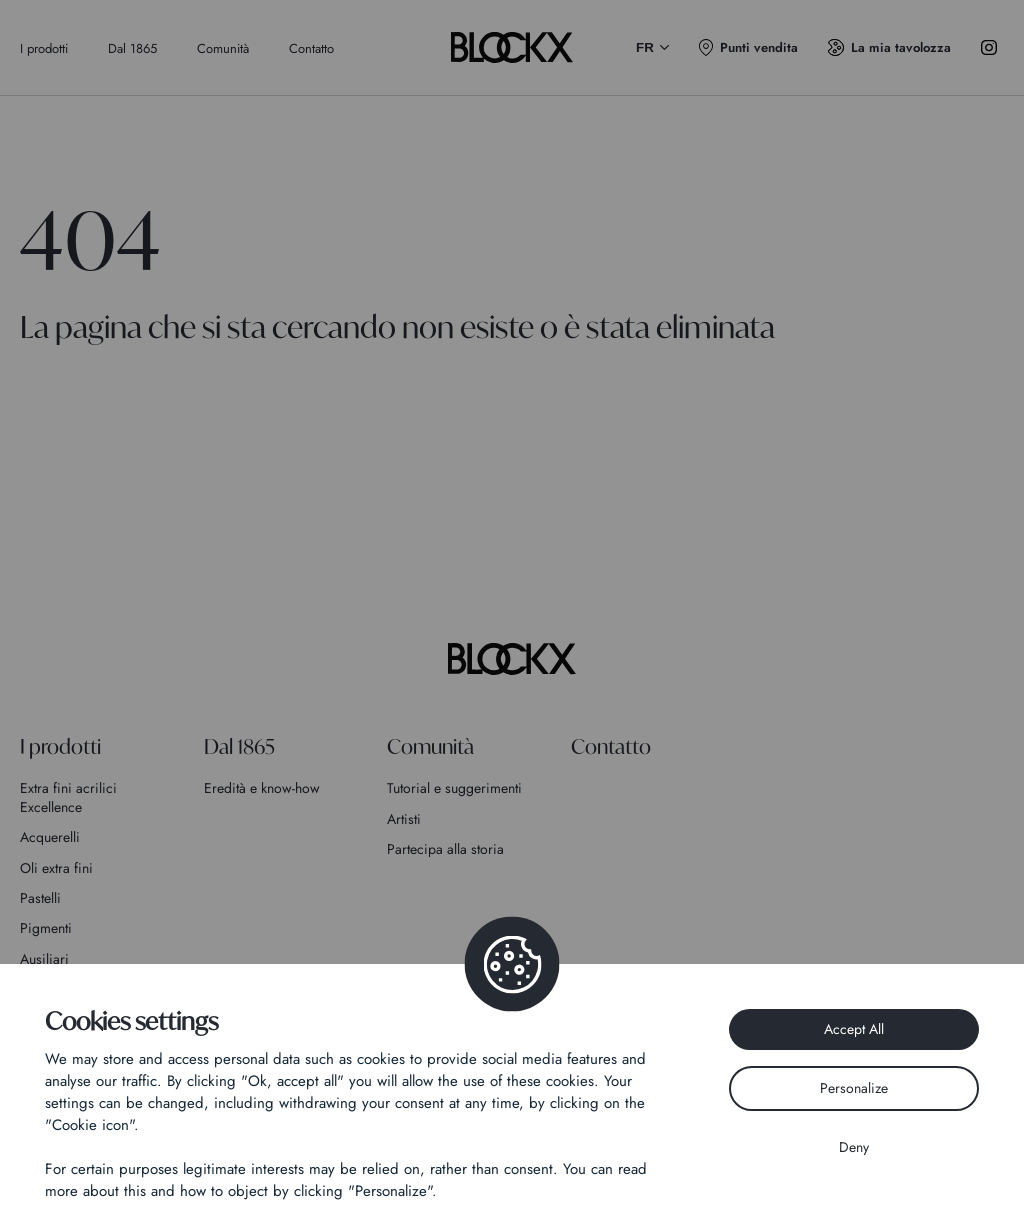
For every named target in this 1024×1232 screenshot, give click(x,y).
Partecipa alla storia (445, 849)
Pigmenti (46, 928)
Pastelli (40, 898)
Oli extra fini (56, 868)
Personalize (854, 1088)
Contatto (311, 48)
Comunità (223, 48)
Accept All (854, 1029)
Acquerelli (50, 837)
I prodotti (44, 48)
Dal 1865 (132, 48)
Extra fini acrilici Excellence (68, 797)
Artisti (404, 819)
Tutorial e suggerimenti (454, 788)
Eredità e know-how (262, 788)
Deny (854, 1147)
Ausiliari (44, 959)
